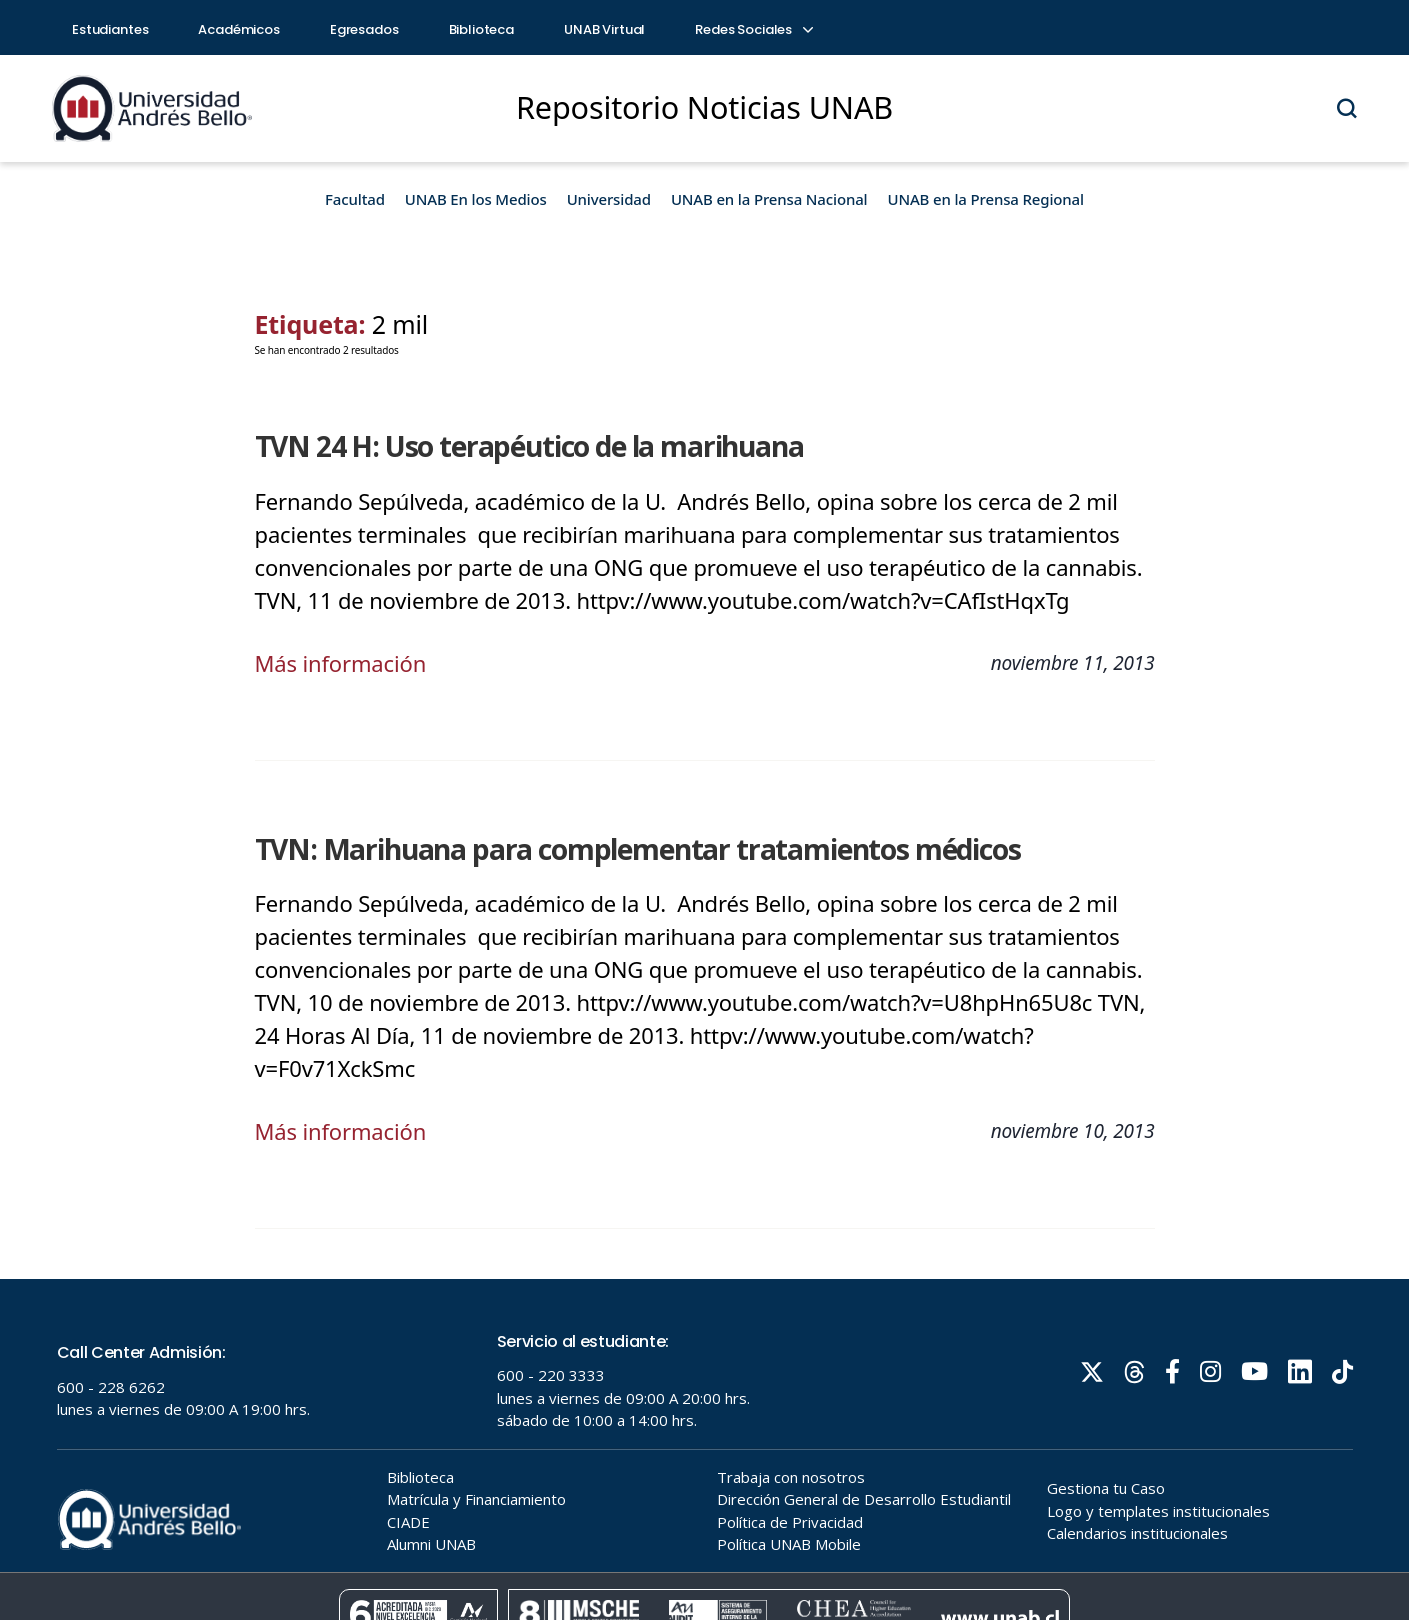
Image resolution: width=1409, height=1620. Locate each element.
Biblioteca (482, 29)
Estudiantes (110, 29)
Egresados (364, 29)
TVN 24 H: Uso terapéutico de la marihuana (529, 446)
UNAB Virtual (604, 29)
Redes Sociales (753, 29)
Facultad (355, 199)
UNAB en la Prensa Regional (986, 199)
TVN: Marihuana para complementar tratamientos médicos (638, 849)
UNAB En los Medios (476, 199)
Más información (341, 663)
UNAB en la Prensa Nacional (769, 199)
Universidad (609, 199)
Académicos (239, 29)
